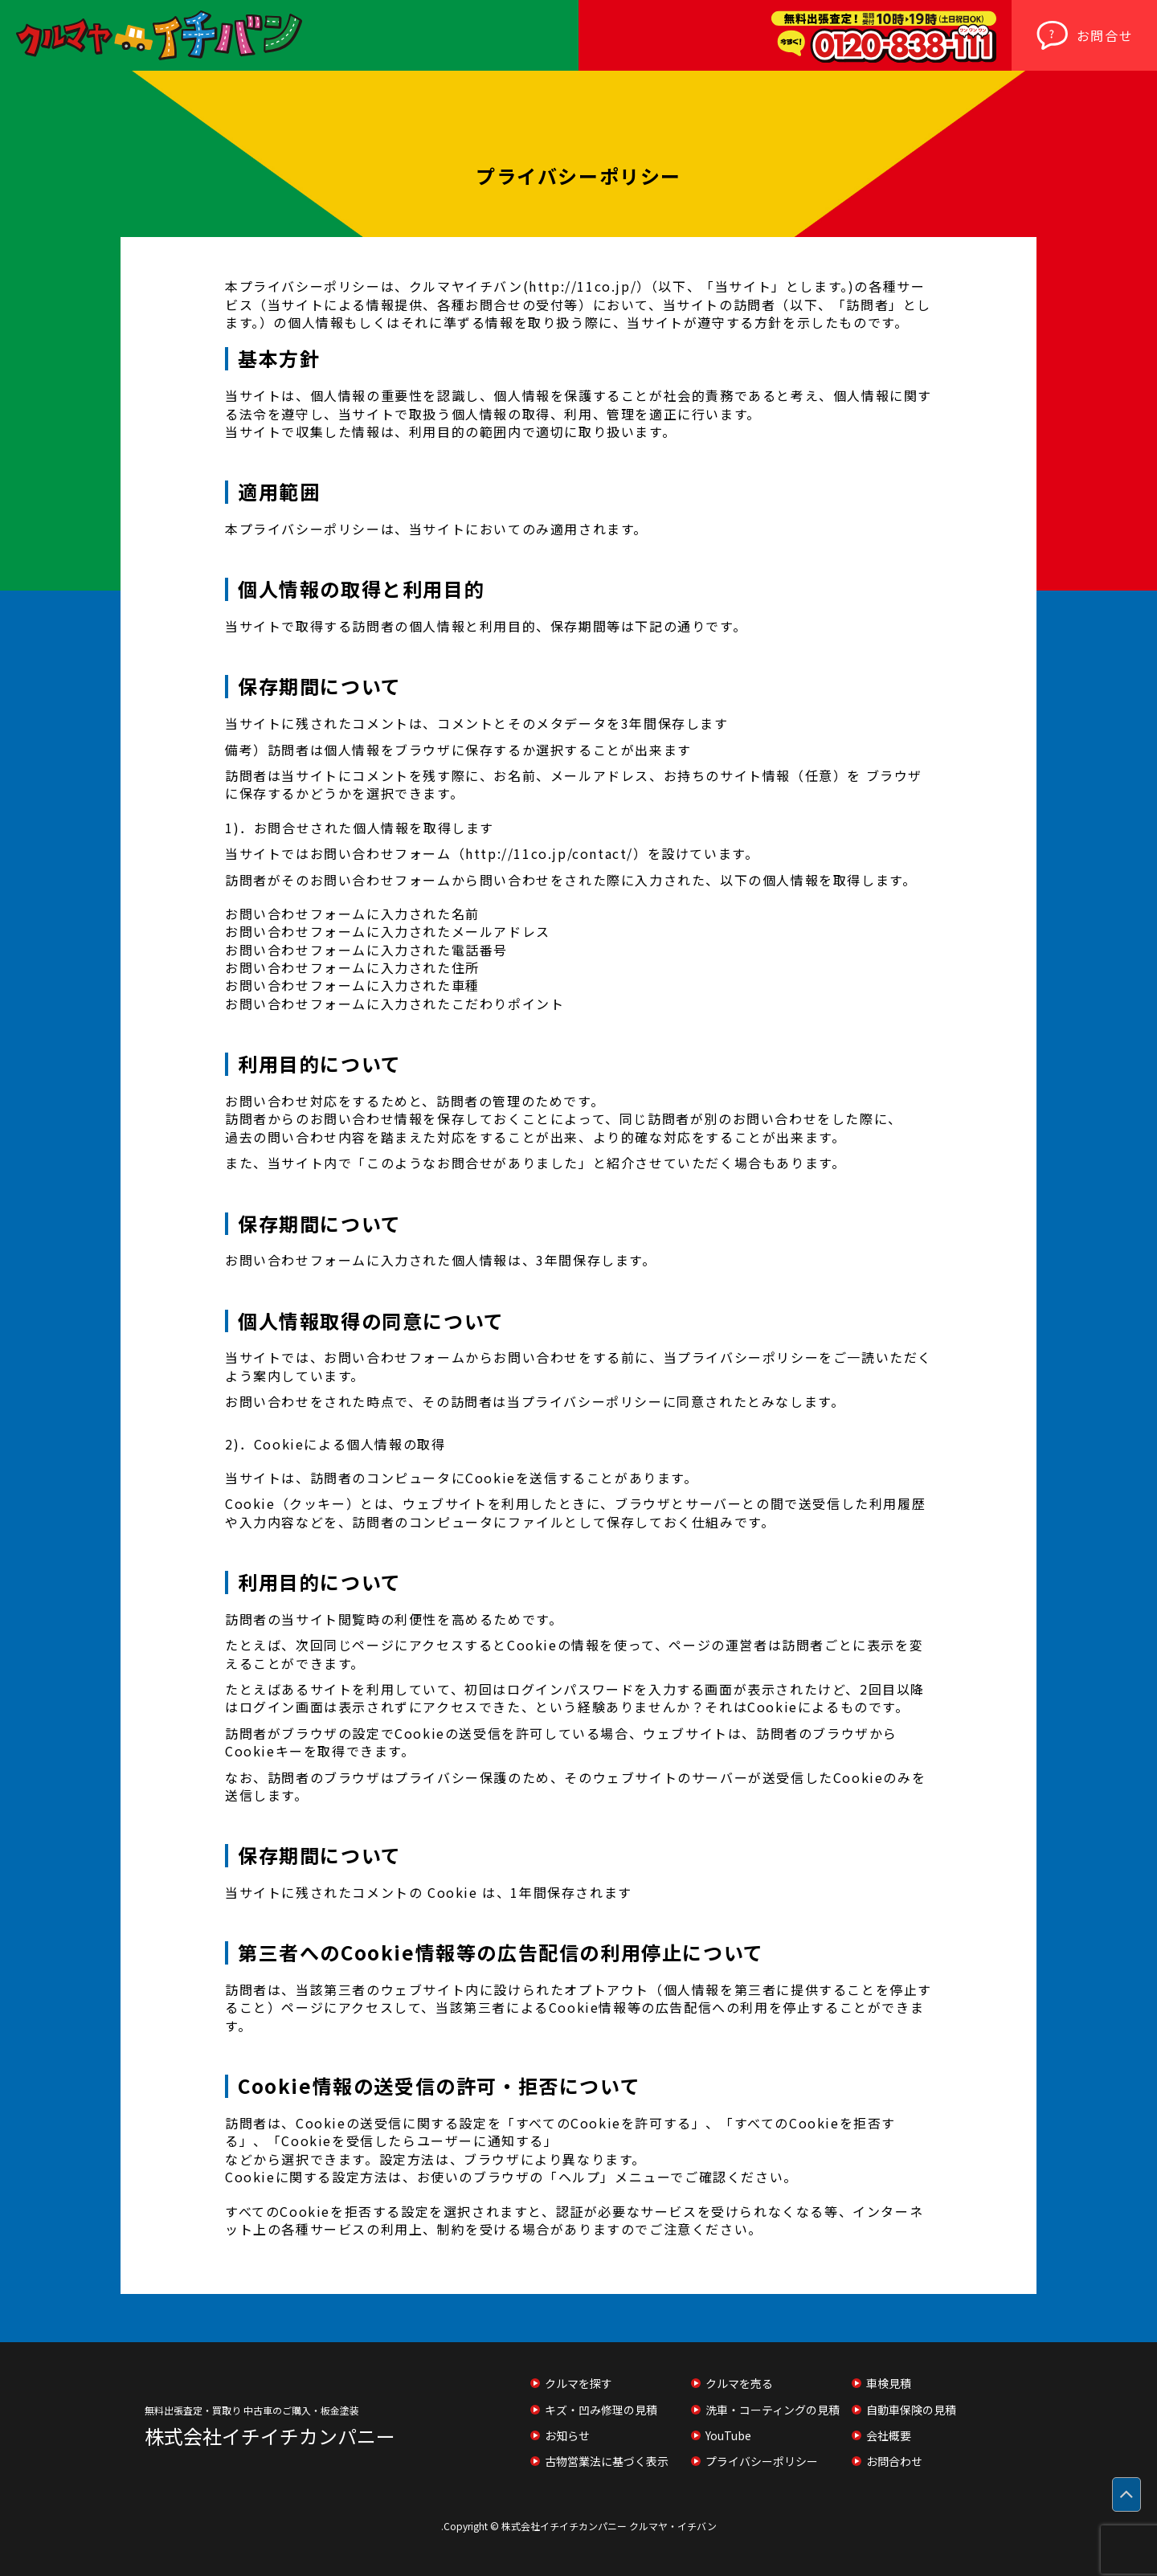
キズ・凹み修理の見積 (601, 2410)
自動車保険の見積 (911, 2410)
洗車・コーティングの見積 (772, 2410)
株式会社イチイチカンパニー (270, 2436)
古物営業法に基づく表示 (606, 2461)
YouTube (728, 2435)
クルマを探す (578, 2383)
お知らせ (567, 2435)
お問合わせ (894, 2461)
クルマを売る (739, 2383)
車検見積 (888, 2383)
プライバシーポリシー (761, 2461)
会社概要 (888, 2435)
